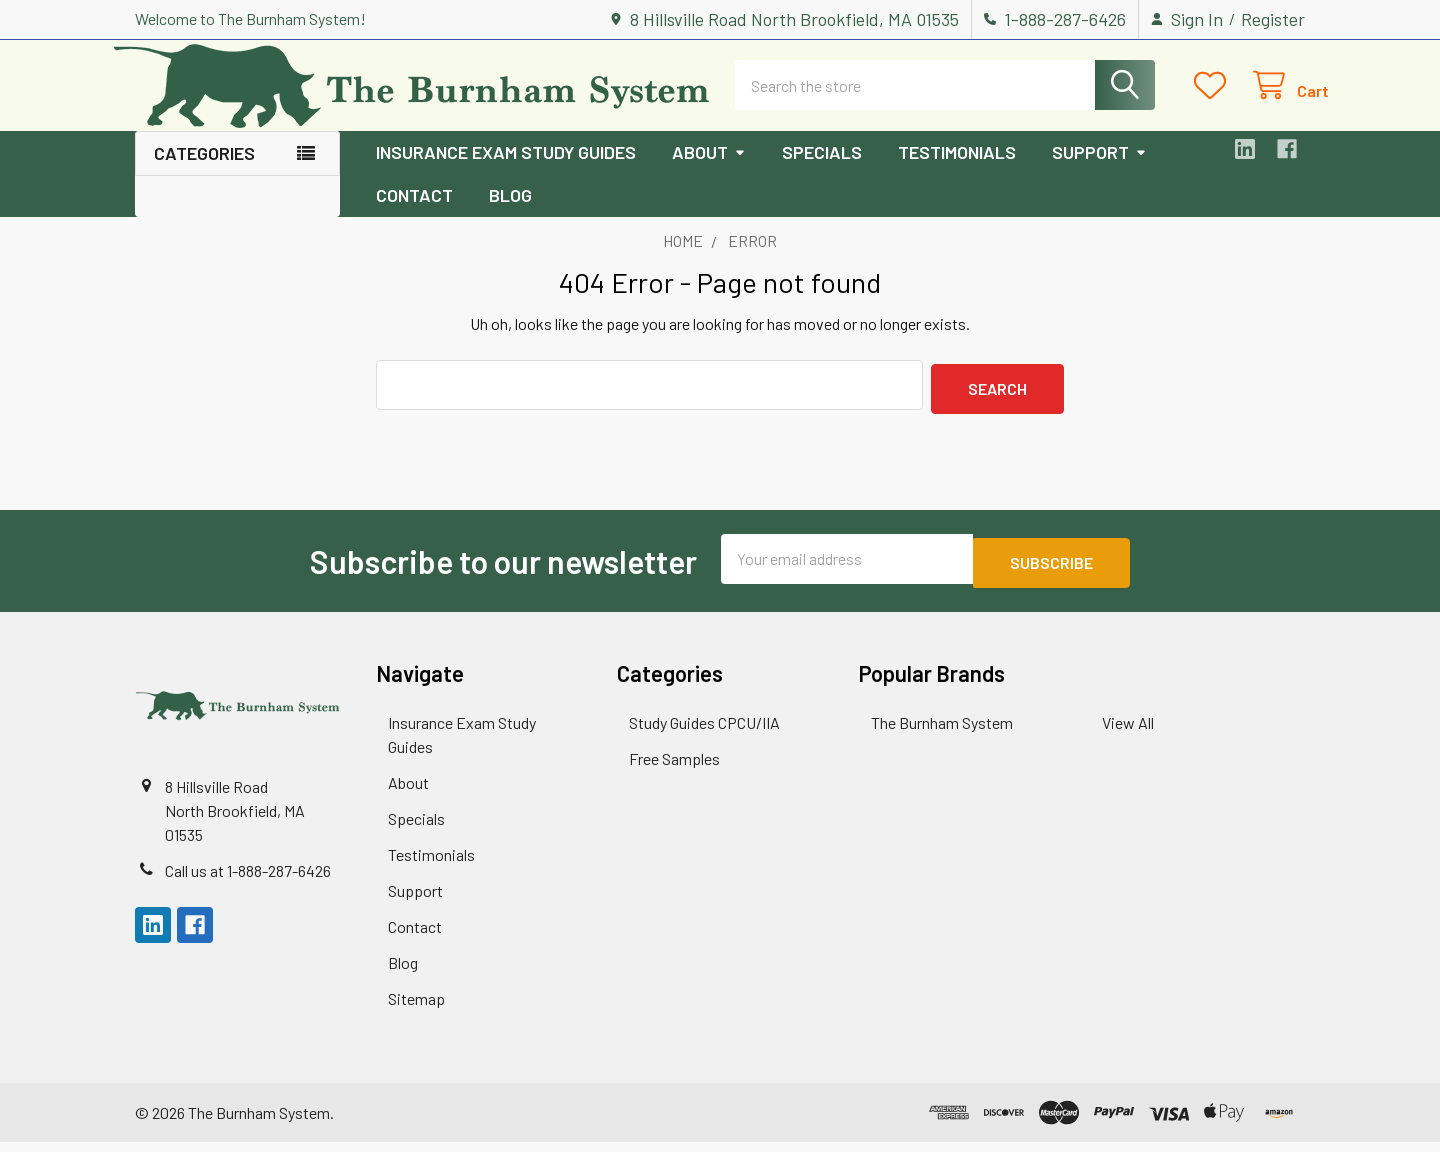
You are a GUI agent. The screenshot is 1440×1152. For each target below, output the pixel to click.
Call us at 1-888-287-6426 (248, 880)
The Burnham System (942, 732)
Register (1273, 19)
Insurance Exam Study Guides (506, 170)
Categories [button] (204, 171)
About (709, 170)
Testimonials (957, 170)
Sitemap (416, 1008)
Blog (510, 213)
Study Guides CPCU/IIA (704, 732)
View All (1128, 732)
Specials (822, 170)
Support (1099, 170)
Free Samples (674, 768)
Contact (414, 213)
